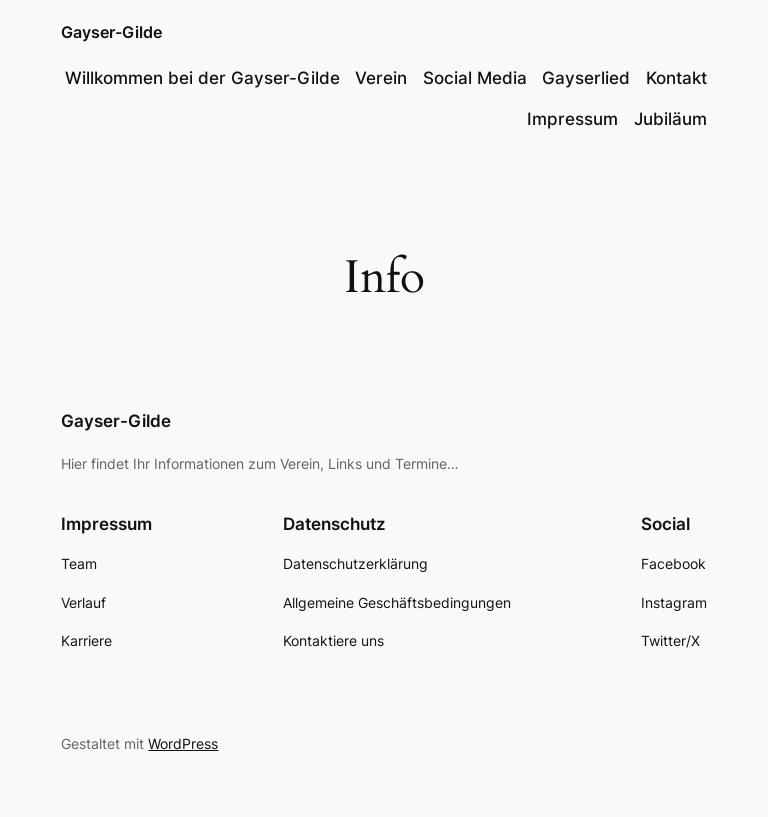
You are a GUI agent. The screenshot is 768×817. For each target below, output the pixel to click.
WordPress (183, 743)
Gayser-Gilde (111, 32)
